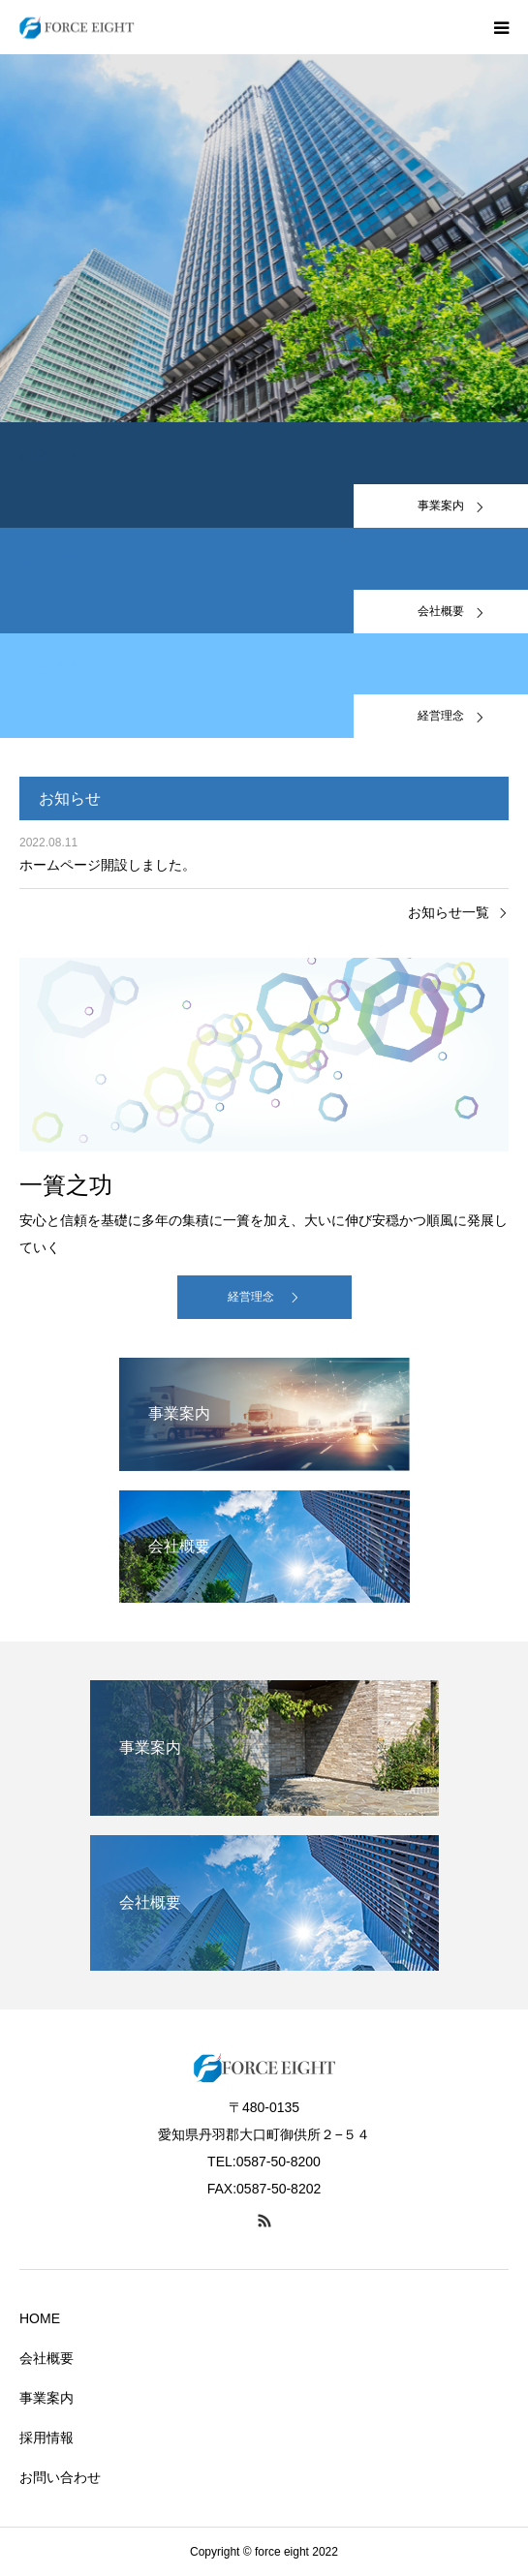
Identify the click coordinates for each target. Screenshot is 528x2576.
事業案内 (46, 2398)
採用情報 (46, 2437)
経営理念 (251, 1296)
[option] (264, 238)
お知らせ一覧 (448, 912)
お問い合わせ (60, 2477)
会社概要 (46, 2358)
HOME (39, 2318)
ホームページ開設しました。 (107, 865)
